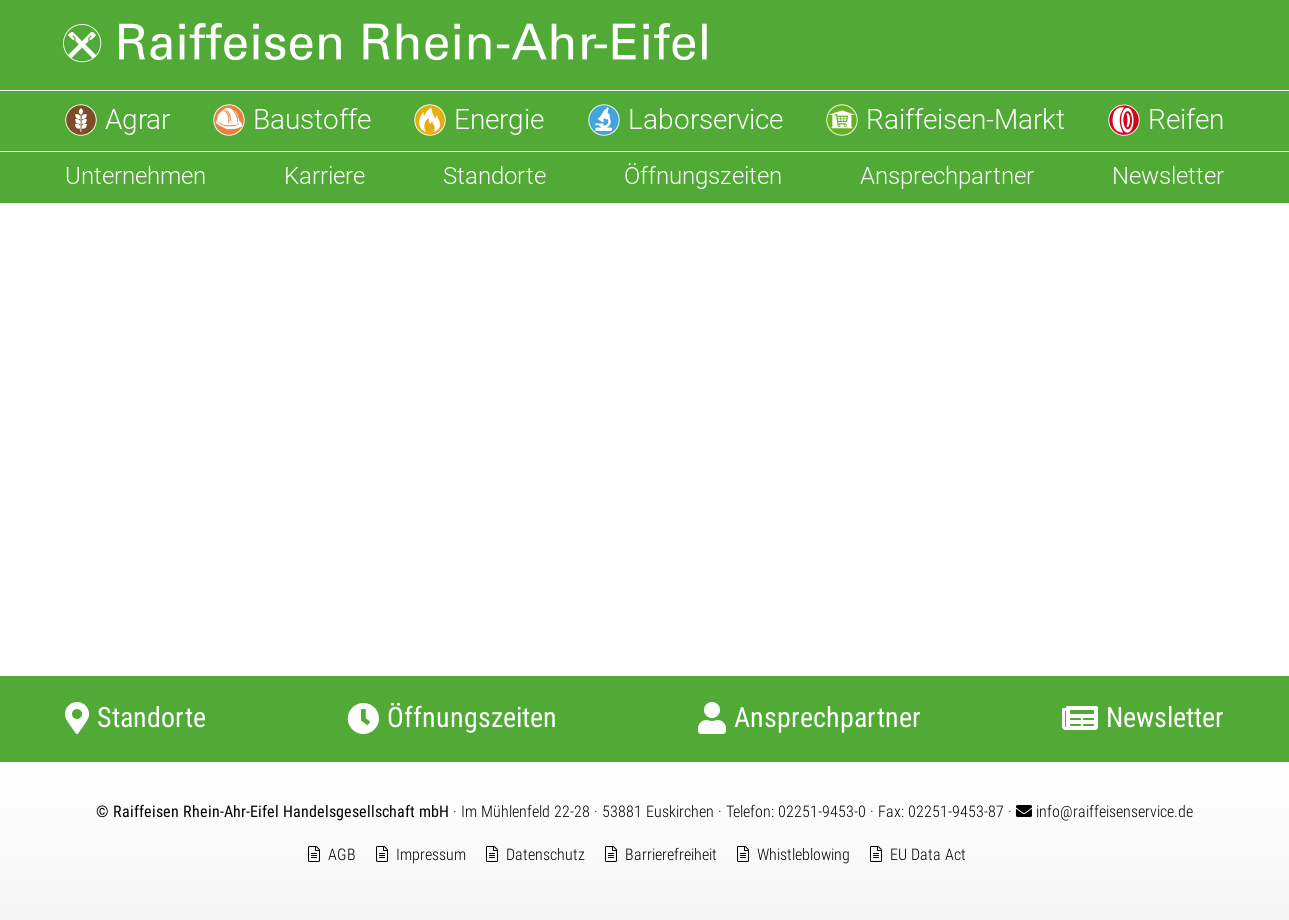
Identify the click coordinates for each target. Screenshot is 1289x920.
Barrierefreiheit (671, 854)
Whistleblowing (803, 854)
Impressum (431, 854)
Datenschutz (545, 854)
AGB (342, 854)
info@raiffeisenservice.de (1104, 811)
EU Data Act (928, 854)
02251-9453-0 (822, 811)
